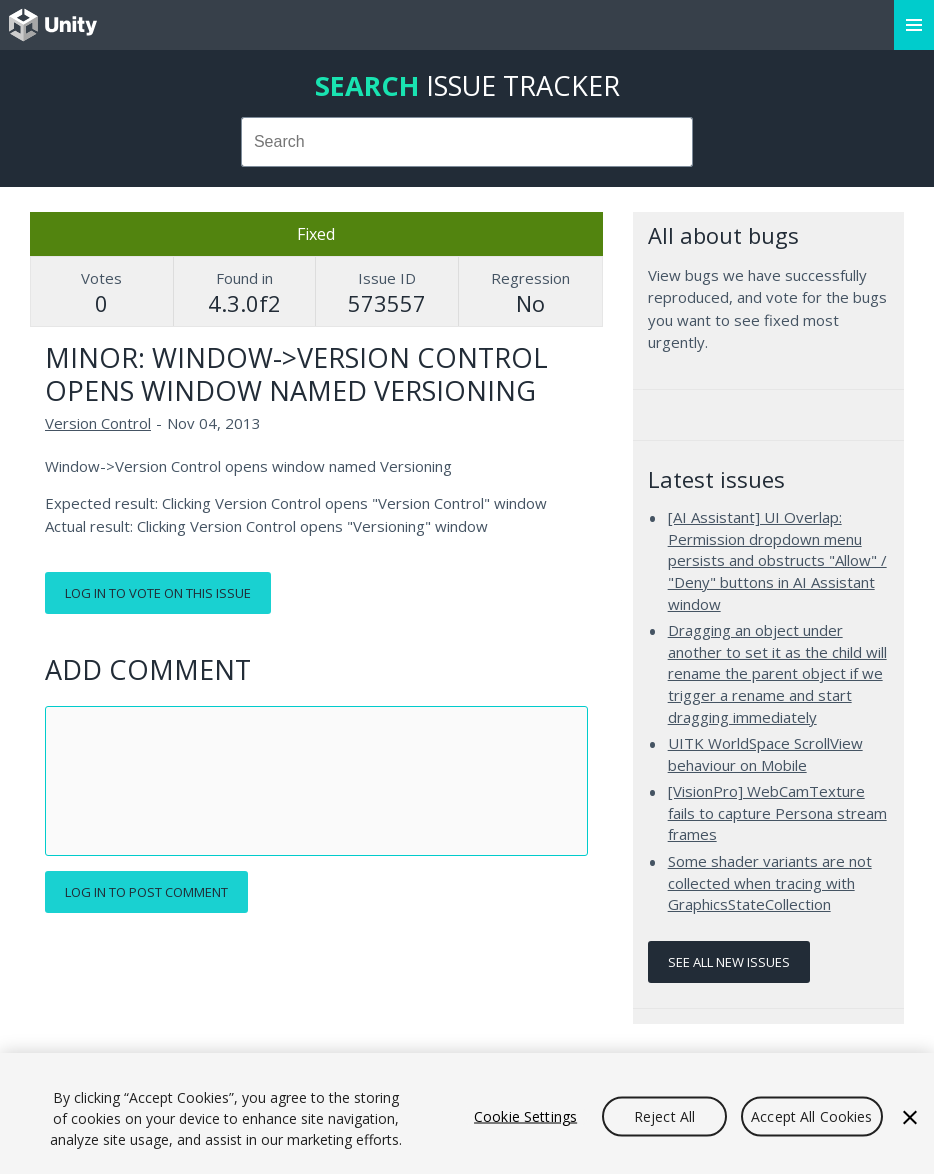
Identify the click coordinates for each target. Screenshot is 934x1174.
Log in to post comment (146, 892)
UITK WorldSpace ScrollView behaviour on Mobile (765, 754)
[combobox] (467, 142)
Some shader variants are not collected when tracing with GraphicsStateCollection (770, 882)
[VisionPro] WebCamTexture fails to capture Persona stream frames (777, 812)
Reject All (664, 1115)
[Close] (910, 1117)
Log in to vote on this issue (158, 593)
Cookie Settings (525, 1115)
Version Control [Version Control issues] (98, 423)
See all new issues (729, 962)
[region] (467, 1113)
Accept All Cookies (812, 1115)
